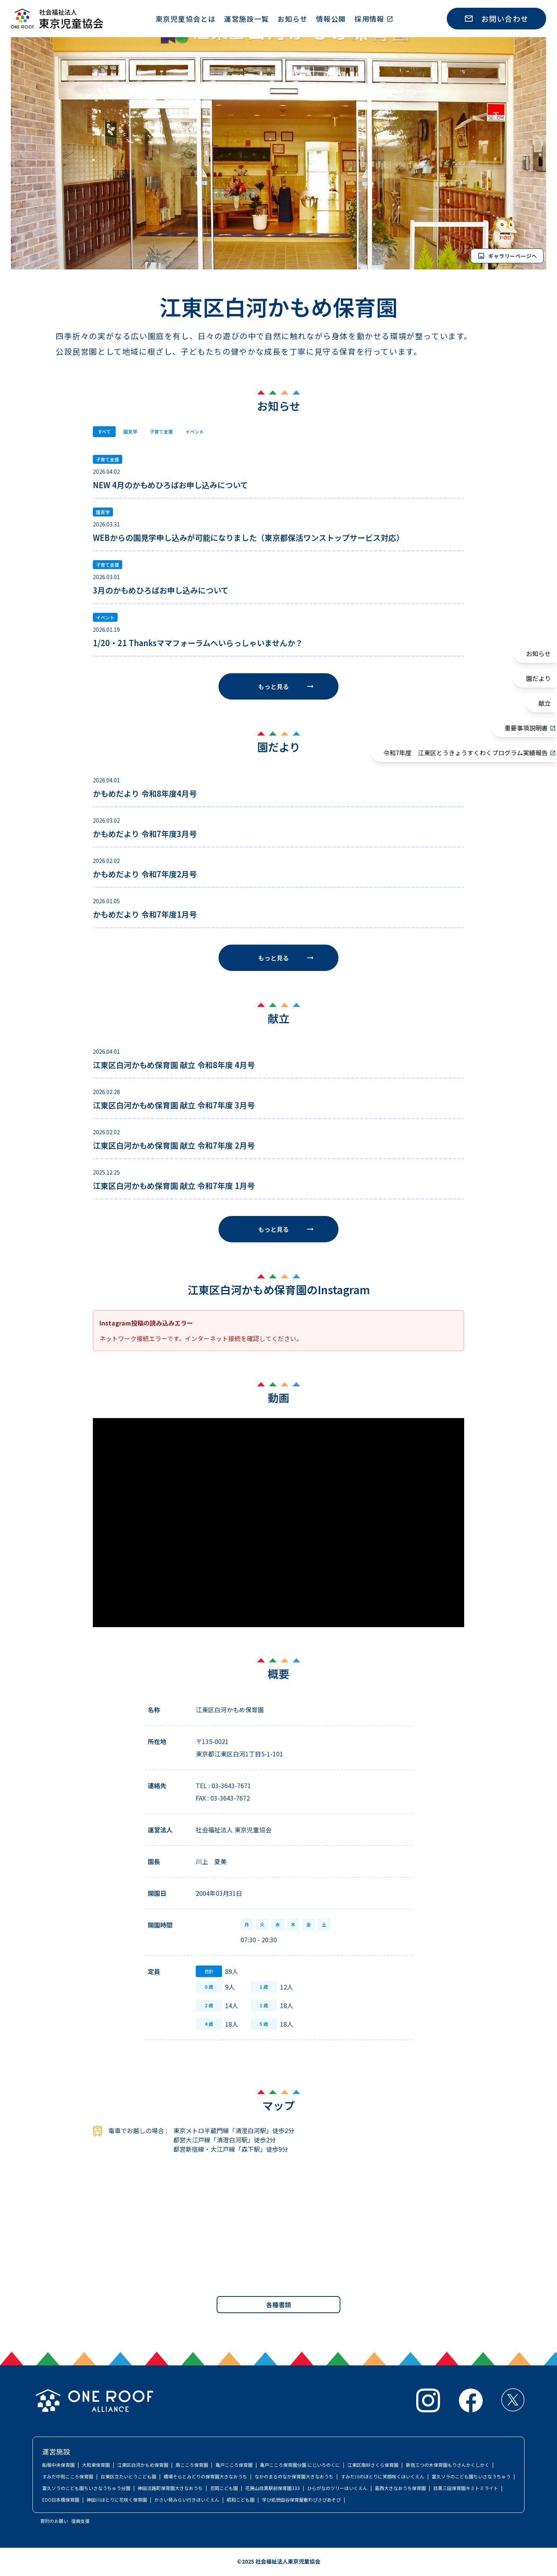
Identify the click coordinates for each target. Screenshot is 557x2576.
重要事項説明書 (526, 727)
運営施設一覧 (246, 19)
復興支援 (80, 2521)
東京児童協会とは (185, 19)
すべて (105, 432)
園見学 (133, 432)
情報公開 (331, 19)
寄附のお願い (54, 2521)
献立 (544, 703)
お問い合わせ (496, 18)
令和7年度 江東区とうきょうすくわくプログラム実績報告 (465, 752)
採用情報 (369, 19)
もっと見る (286, 687)
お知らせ (292, 19)
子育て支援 (167, 432)
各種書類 (278, 2305)
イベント (204, 432)
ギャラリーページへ (507, 256)
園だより (538, 678)
